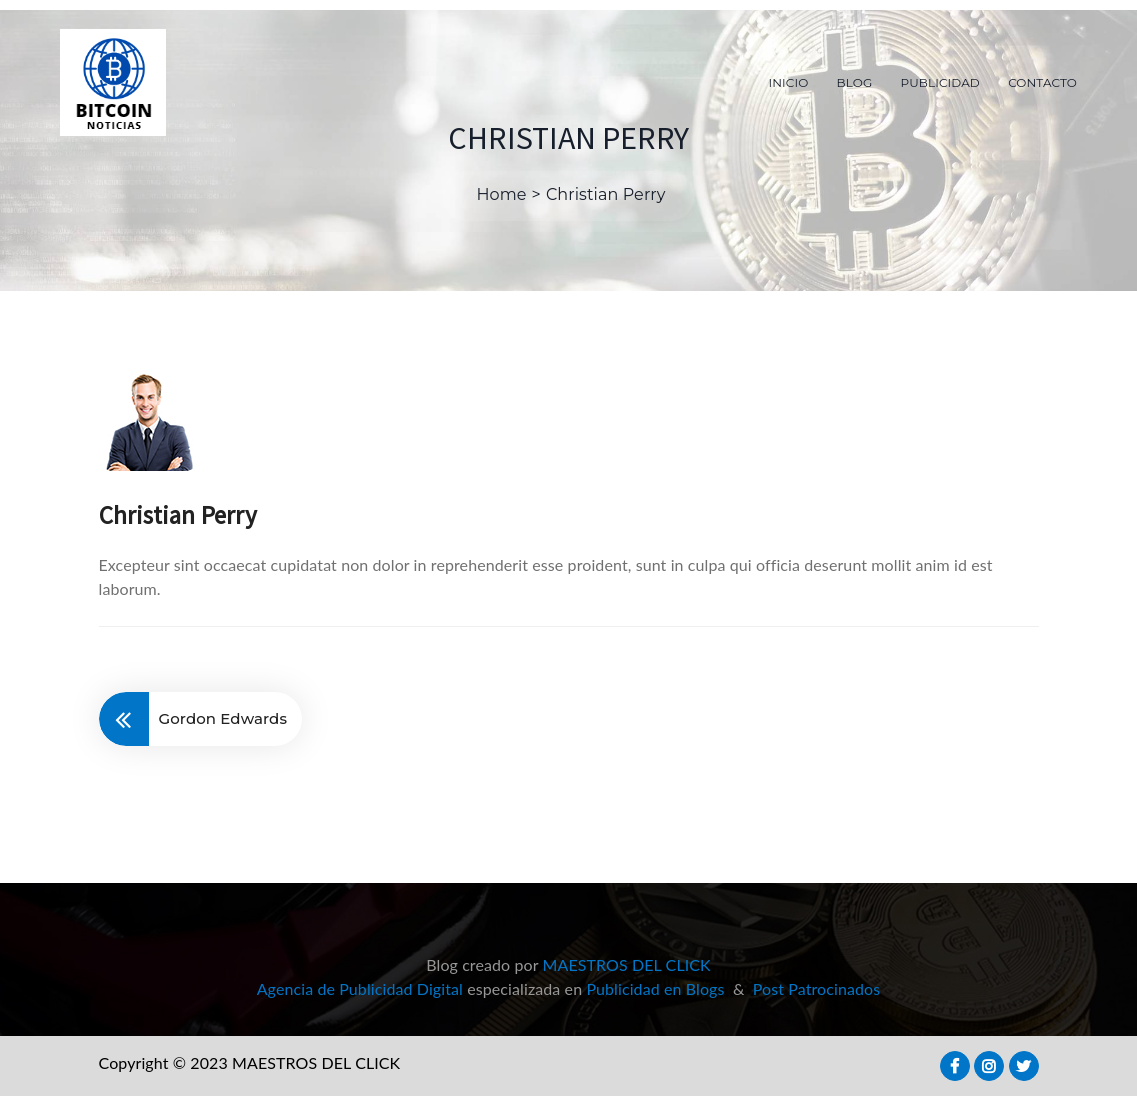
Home (502, 194)
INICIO (789, 82)
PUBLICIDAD (940, 82)
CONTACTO (1042, 82)
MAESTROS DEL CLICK (627, 964)
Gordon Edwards (223, 718)
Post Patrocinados (817, 988)
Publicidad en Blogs (655, 988)
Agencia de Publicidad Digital (360, 988)
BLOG (855, 82)
